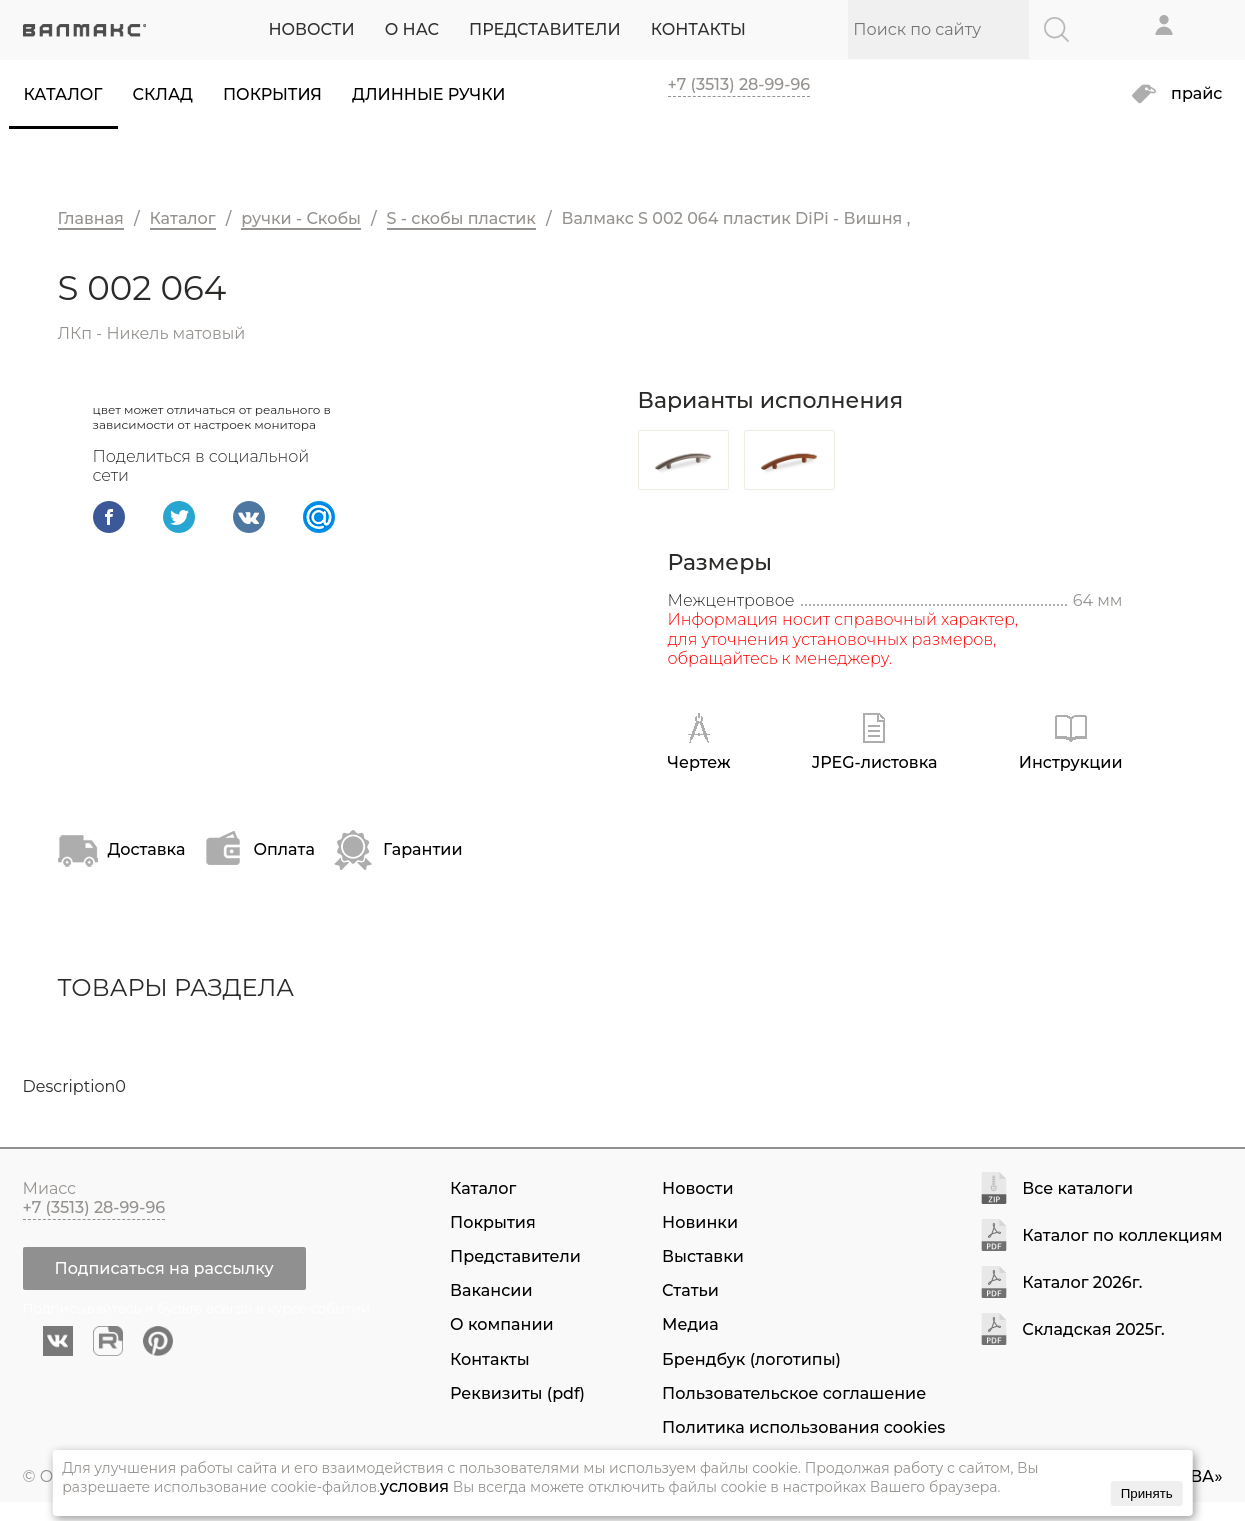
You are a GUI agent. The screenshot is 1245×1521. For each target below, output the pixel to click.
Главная (91, 218)
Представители (515, 1256)
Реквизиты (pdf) (517, 1393)
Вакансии (491, 1290)
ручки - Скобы (301, 218)
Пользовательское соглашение (794, 1393)
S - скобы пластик (461, 218)
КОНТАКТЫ (698, 29)
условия (414, 1486)
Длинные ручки (428, 94)
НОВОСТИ (311, 29)
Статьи (690, 1290)
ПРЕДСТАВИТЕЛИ (545, 29)
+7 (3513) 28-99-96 (739, 84)
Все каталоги (1077, 1189)
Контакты (490, 1359)
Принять (1147, 1493)
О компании (502, 1324)
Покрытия (272, 94)
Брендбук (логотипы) (751, 1359)
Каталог (63, 94)
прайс (1196, 94)
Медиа (690, 1324)
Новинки (700, 1222)
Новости (697, 1188)
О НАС (412, 29)
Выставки (703, 1256)
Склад (163, 94)
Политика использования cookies (803, 1427)
